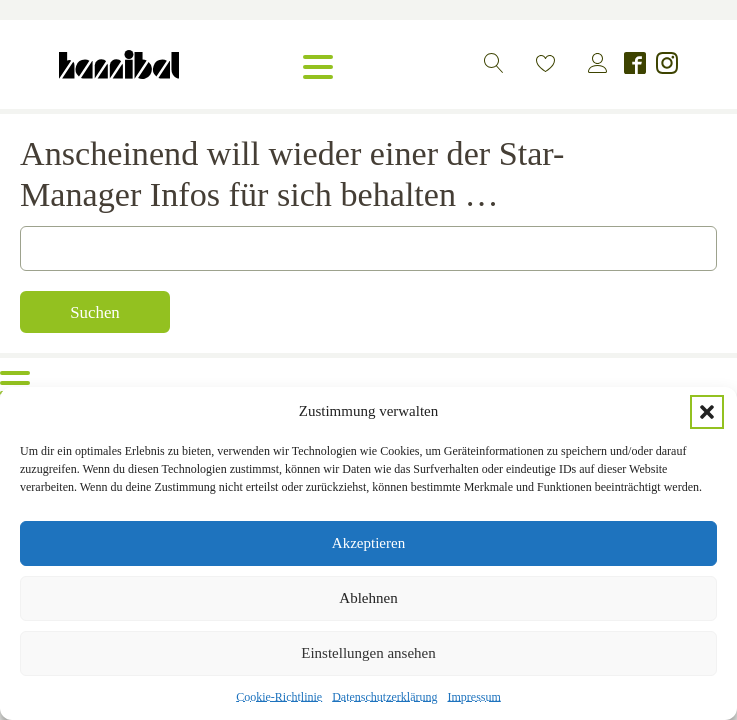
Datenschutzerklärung (384, 697)
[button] (707, 412)
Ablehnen (368, 598)
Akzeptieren (368, 543)
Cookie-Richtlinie (279, 697)
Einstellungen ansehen (368, 653)
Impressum (473, 697)
